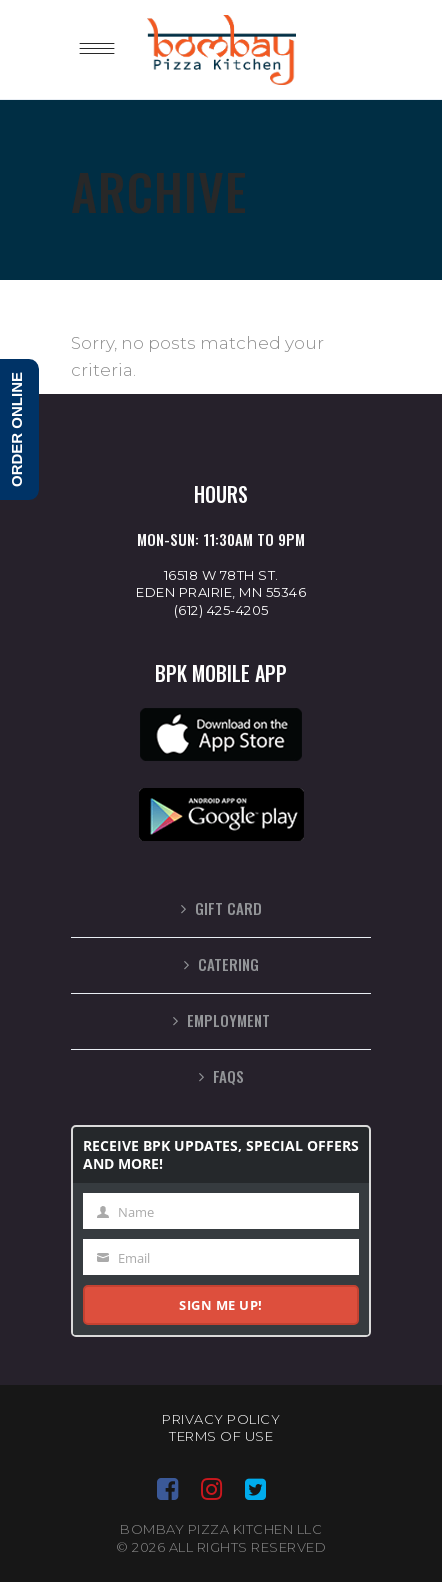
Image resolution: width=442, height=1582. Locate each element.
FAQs (228, 1076)
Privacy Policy (221, 1419)
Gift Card (228, 908)
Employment (228, 1020)
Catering (228, 964)
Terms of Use (221, 1436)
